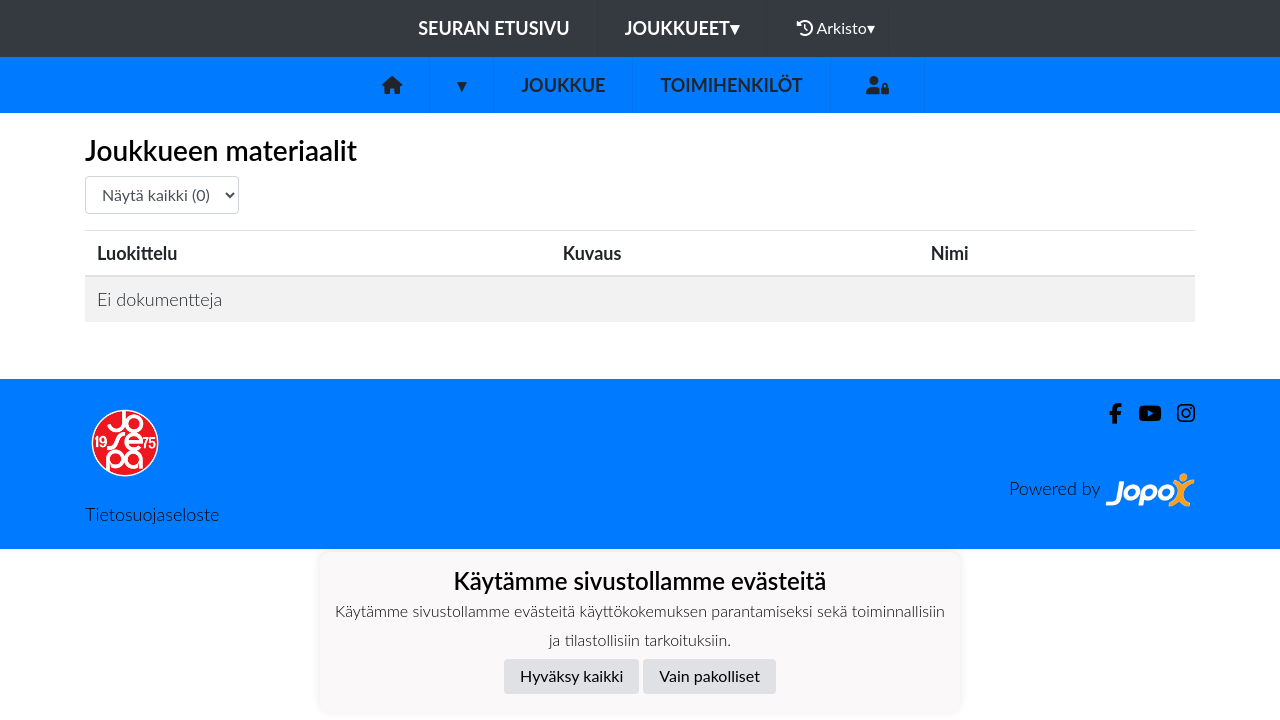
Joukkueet (682, 28)
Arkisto (836, 28)
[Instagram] (1178, 413)
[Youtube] (1141, 413)
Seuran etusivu (494, 28)
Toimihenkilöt (731, 85)
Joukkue (563, 85)
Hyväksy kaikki (571, 675)
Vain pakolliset (709, 675)
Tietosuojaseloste (152, 514)
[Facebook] (1107, 413)
